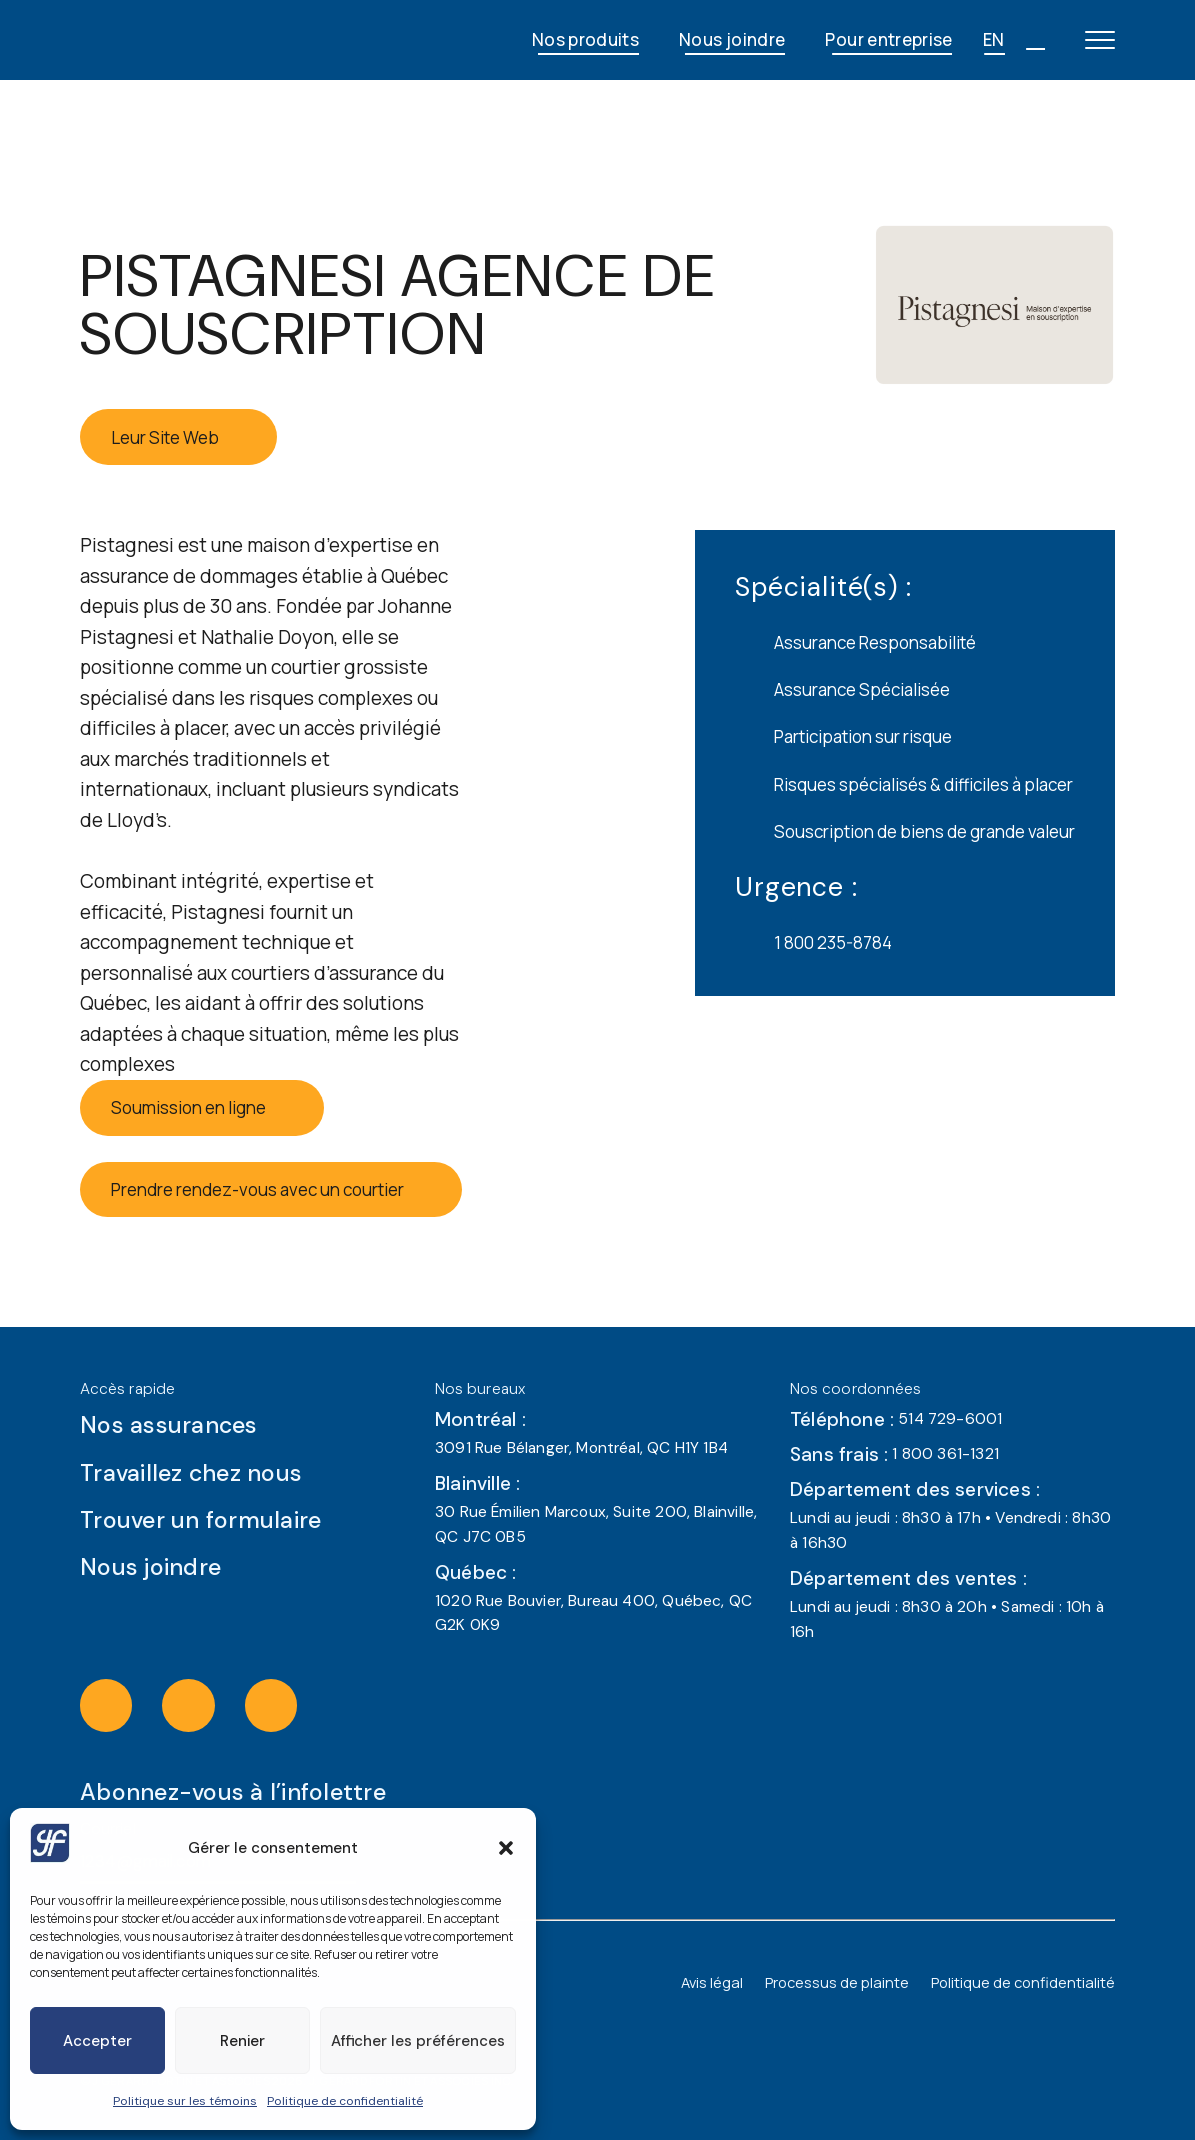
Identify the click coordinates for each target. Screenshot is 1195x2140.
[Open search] (1035, 40)
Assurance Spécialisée (842, 690)
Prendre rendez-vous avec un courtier (271, 1189)
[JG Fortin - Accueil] (213, 39)
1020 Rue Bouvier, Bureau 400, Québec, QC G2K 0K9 (593, 1613)
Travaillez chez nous (212, 1473)
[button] (506, 1848)
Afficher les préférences (418, 2041)
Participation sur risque (843, 737)
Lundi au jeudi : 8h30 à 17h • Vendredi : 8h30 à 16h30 (950, 1530)
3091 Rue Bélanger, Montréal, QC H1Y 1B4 (581, 1448)
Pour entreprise (888, 39)
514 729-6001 (950, 1419)
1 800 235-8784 (813, 943)
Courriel (108, 1829)
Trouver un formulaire (221, 1520)
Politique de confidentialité (345, 2101)
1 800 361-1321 (945, 1454)
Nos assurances (190, 1425)
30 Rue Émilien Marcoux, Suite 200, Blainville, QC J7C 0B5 (596, 1524)
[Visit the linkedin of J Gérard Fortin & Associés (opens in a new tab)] (291, 1705)
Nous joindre (732, 39)
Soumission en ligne (202, 1107)
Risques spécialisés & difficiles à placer (904, 784)
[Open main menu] (1100, 40)
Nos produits (585, 39)
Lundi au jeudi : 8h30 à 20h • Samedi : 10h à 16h (947, 1619)
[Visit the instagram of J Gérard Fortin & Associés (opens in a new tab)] (127, 1705)
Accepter (97, 2041)
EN (994, 39)
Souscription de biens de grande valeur (905, 832)
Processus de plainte (837, 1982)
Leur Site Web (179, 437)
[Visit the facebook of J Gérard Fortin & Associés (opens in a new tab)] (209, 1705)
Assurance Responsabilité (855, 643)
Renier (242, 2041)
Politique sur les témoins (185, 2101)
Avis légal (712, 1982)
